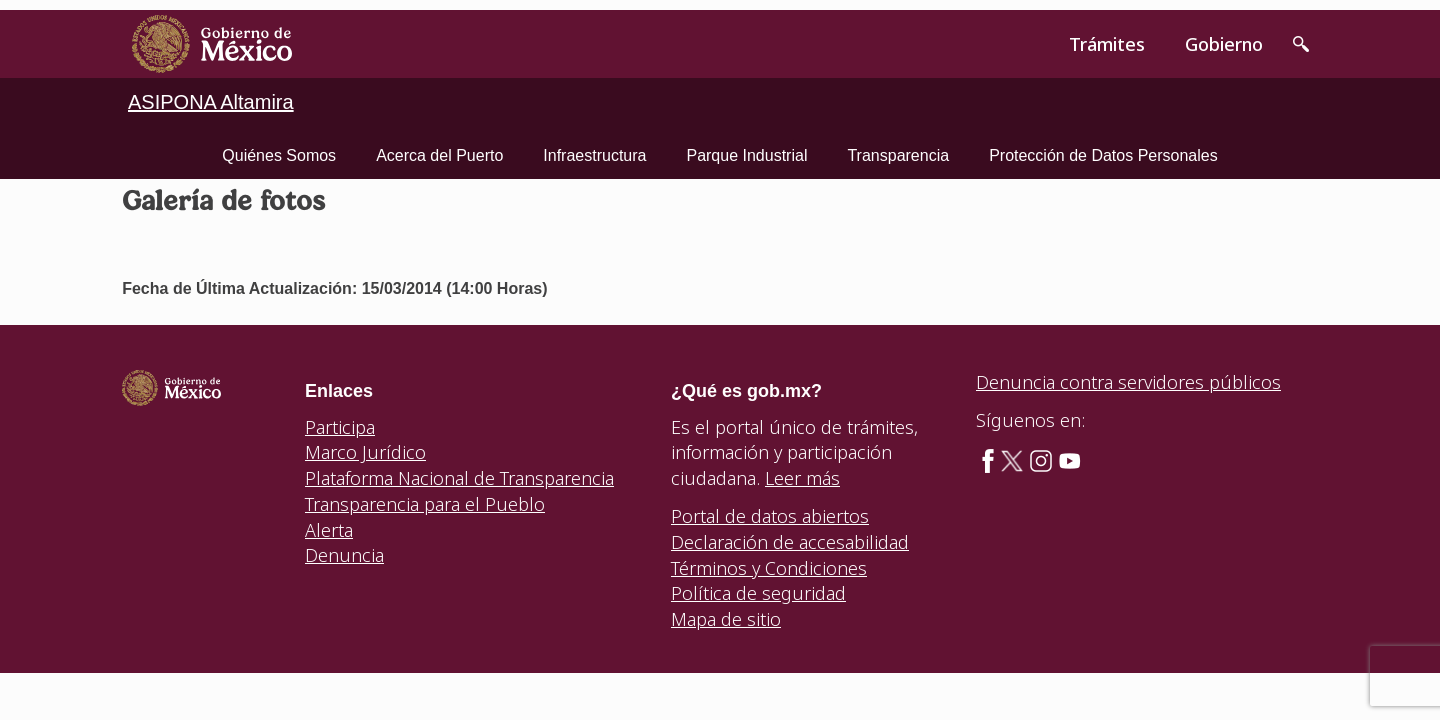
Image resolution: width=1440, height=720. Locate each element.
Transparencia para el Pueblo (425, 504)
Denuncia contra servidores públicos (1128, 382)
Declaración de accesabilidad (790, 542)
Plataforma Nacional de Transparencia (459, 478)
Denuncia (344, 555)
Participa (340, 427)
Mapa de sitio (726, 619)
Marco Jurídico (365, 452)
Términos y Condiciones (769, 568)
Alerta (329, 530)
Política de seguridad (758, 593)
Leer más (802, 478)
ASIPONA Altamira (211, 102)
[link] (212, 44)
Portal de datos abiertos (770, 516)
